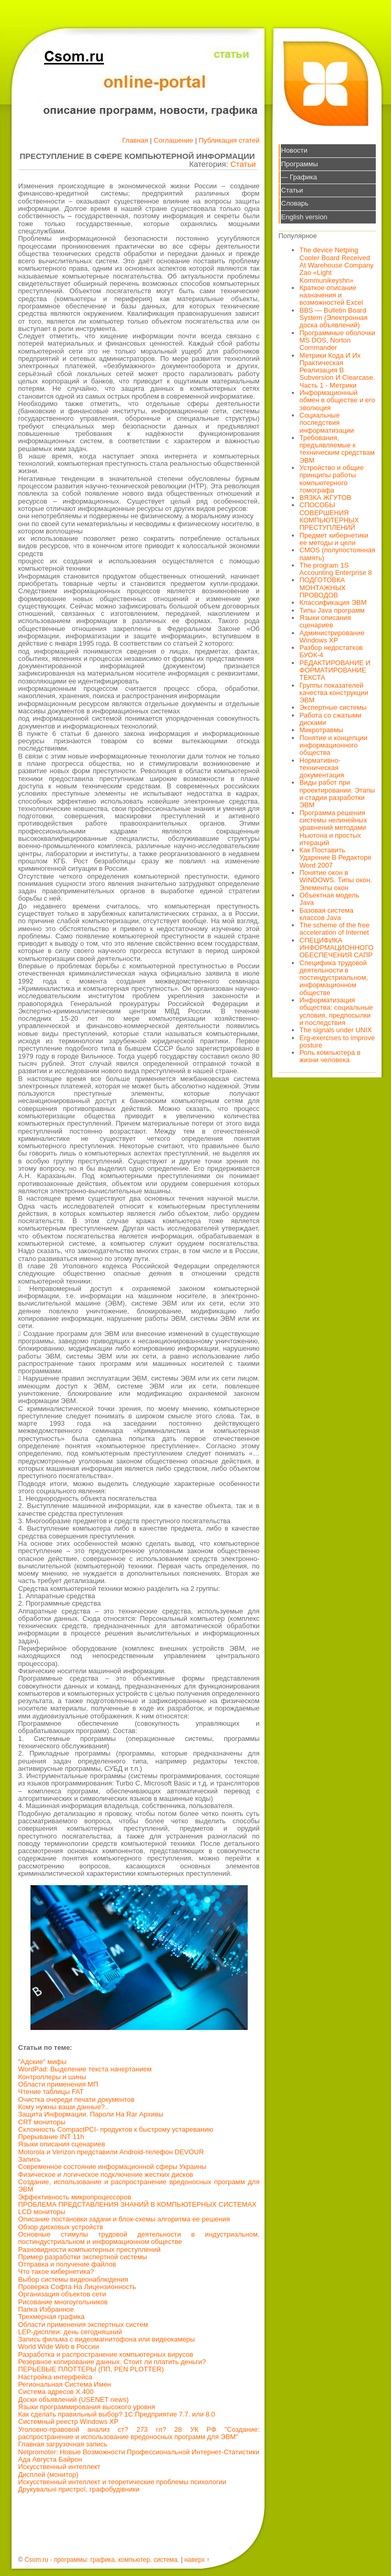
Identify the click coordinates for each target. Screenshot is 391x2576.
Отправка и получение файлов (67, 2264)
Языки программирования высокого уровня (86, 2407)
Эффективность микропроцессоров (74, 2197)
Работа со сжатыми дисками (331, 718)
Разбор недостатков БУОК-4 (331, 651)
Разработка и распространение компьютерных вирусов (105, 2354)
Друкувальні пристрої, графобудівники (79, 2489)
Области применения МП (58, 2084)
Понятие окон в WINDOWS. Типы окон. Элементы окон (336, 880)
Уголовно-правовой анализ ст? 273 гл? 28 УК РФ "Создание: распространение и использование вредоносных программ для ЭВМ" (139, 2433)
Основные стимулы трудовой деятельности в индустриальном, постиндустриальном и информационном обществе (139, 2238)
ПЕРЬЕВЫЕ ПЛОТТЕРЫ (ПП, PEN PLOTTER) (91, 2369)
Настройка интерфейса (55, 2377)
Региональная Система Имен (64, 2384)
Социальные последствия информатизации (327, 422)
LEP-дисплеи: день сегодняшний (70, 2332)
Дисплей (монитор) (48, 2474)
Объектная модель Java (330, 898)
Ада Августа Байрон (50, 2459)
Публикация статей (229, 140)
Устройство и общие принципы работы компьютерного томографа (332, 479)
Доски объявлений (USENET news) (73, 2399)
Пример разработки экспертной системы (82, 2257)
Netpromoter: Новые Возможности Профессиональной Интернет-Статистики (139, 2452)
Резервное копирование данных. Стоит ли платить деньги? (112, 2362)
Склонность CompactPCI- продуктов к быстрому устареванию (116, 2129)
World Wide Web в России (58, 2346)
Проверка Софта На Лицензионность (77, 2287)
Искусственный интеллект (59, 2467)
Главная (135, 140)
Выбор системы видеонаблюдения (73, 2279)
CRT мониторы (42, 2122)
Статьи (243, 163)
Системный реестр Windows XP (68, 2421)
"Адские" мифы (42, 2062)
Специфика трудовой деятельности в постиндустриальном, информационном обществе (334, 978)
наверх (194, 2559)
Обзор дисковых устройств (60, 2227)
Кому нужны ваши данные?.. (63, 2107)
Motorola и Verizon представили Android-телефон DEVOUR (111, 2152)
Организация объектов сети (62, 2294)
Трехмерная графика (51, 2317)
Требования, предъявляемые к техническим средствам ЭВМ (337, 449)
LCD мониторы (42, 2212)
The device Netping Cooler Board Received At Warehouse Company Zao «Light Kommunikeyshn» (337, 265)
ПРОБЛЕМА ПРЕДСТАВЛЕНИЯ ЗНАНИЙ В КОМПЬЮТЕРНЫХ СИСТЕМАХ (137, 2204)
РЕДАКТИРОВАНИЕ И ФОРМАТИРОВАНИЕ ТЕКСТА (335, 670)
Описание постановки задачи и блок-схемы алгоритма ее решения (124, 2219)
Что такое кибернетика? (56, 2271)
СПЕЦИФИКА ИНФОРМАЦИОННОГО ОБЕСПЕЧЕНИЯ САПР (337, 947)
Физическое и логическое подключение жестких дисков (106, 2174)
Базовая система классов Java (327, 914)
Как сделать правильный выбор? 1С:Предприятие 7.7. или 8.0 (116, 2414)
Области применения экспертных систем (83, 2324)
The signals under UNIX (336, 1030)
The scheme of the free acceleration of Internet (335, 928)
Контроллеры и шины (52, 2077)
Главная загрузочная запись (63, 2444)
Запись (29, 2159)
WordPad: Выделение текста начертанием (85, 2069)
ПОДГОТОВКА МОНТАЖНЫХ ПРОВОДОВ (323, 587)
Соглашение (173, 140)
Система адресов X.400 (56, 2392)
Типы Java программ (332, 610)
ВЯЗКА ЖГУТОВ (326, 497)
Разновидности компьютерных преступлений (89, 2249)
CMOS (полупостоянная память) (338, 553)
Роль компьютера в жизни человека (330, 1056)
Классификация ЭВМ (333, 602)
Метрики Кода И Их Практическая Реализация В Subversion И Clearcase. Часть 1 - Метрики (337, 370)
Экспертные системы (333, 707)
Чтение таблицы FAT (51, 2092)
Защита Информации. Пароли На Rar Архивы (91, 2114)
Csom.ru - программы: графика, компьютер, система (101, 2559)
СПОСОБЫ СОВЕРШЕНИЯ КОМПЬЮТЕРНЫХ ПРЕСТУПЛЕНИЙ (330, 516)
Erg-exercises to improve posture (337, 1041)
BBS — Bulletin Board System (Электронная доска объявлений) (334, 317)
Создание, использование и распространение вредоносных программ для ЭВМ (139, 2185)
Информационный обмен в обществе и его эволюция (337, 400)
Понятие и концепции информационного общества (334, 745)
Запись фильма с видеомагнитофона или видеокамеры (106, 2339)
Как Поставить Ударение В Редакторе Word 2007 (336, 857)
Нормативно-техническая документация (322, 767)
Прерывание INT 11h (51, 2137)
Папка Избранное (46, 2309)
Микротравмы (321, 730)
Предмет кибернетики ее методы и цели (334, 539)
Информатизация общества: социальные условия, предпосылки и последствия (336, 1011)
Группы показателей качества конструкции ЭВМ (334, 692)
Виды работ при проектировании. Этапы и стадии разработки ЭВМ (337, 793)
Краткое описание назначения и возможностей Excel (331, 295)
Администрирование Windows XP (332, 636)
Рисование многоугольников (63, 2302)
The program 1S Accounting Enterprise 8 (336, 568)
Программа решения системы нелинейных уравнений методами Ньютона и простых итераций (333, 828)
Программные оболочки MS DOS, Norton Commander (337, 340)
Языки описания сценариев (61, 2144)
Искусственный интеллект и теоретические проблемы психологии (122, 2482)
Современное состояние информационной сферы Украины (112, 2167)
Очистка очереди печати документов (76, 2099)
